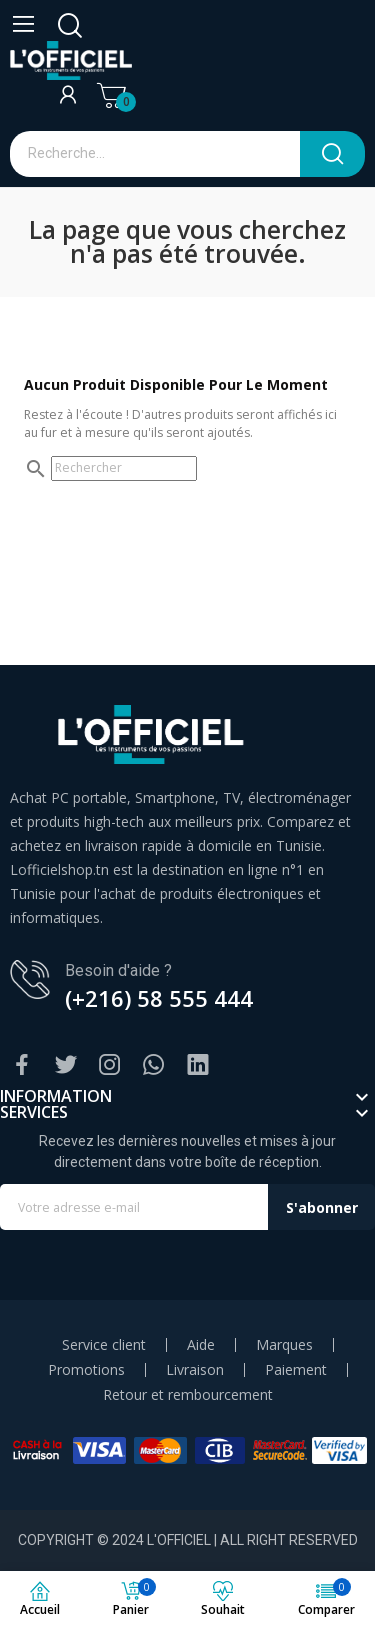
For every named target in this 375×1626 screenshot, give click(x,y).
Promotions (86, 1370)
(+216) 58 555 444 (159, 998)
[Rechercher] (124, 468)
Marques (284, 1345)
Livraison (195, 1370)
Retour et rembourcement (188, 1395)
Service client (104, 1345)
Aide (201, 1345)
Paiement (296, 1370)
